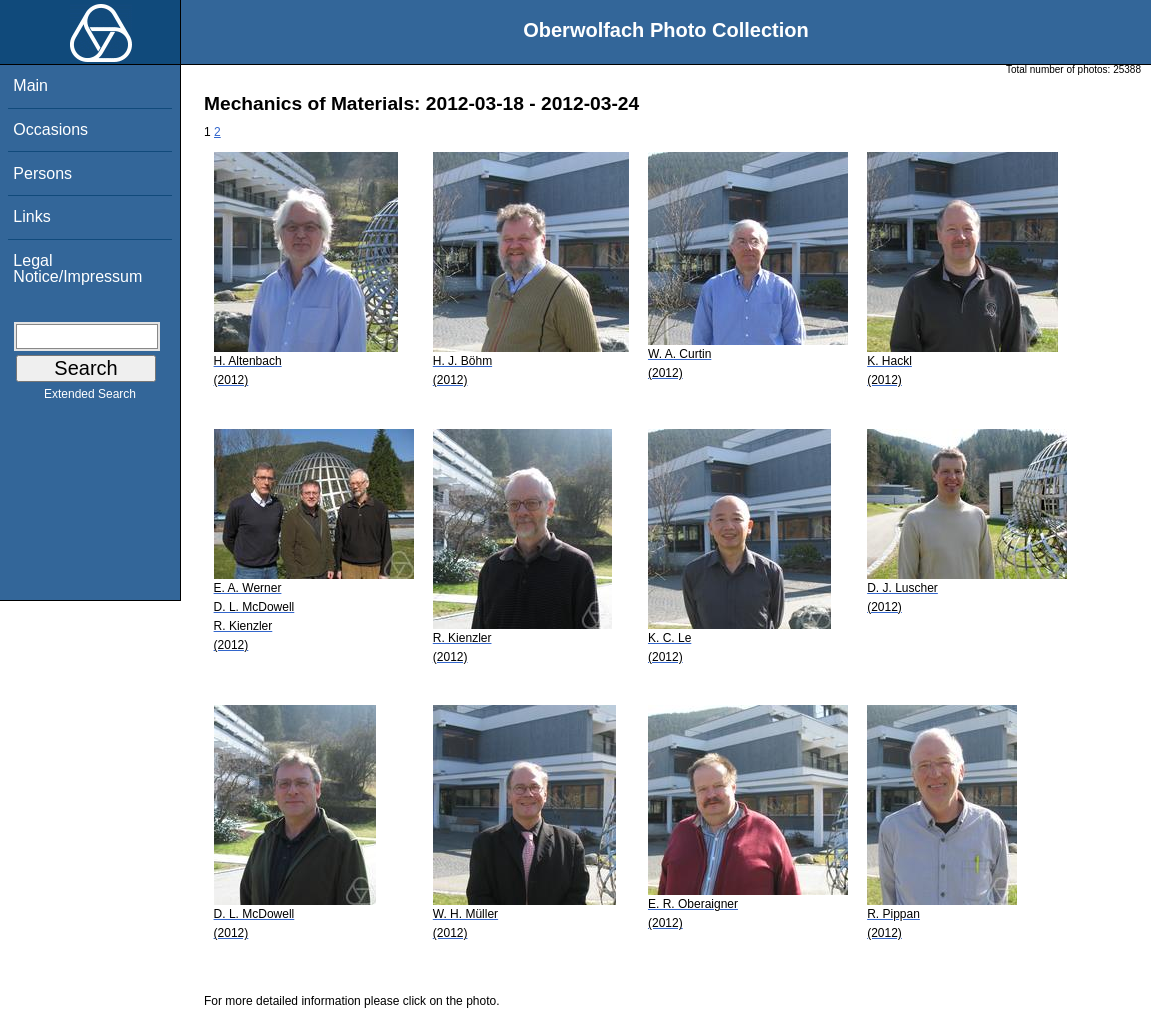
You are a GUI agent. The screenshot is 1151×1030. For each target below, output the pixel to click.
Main (30, 85)
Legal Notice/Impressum (77, 268)
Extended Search (90, 398)
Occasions (50, 129)
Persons (42, 173)
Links (31, 216)
